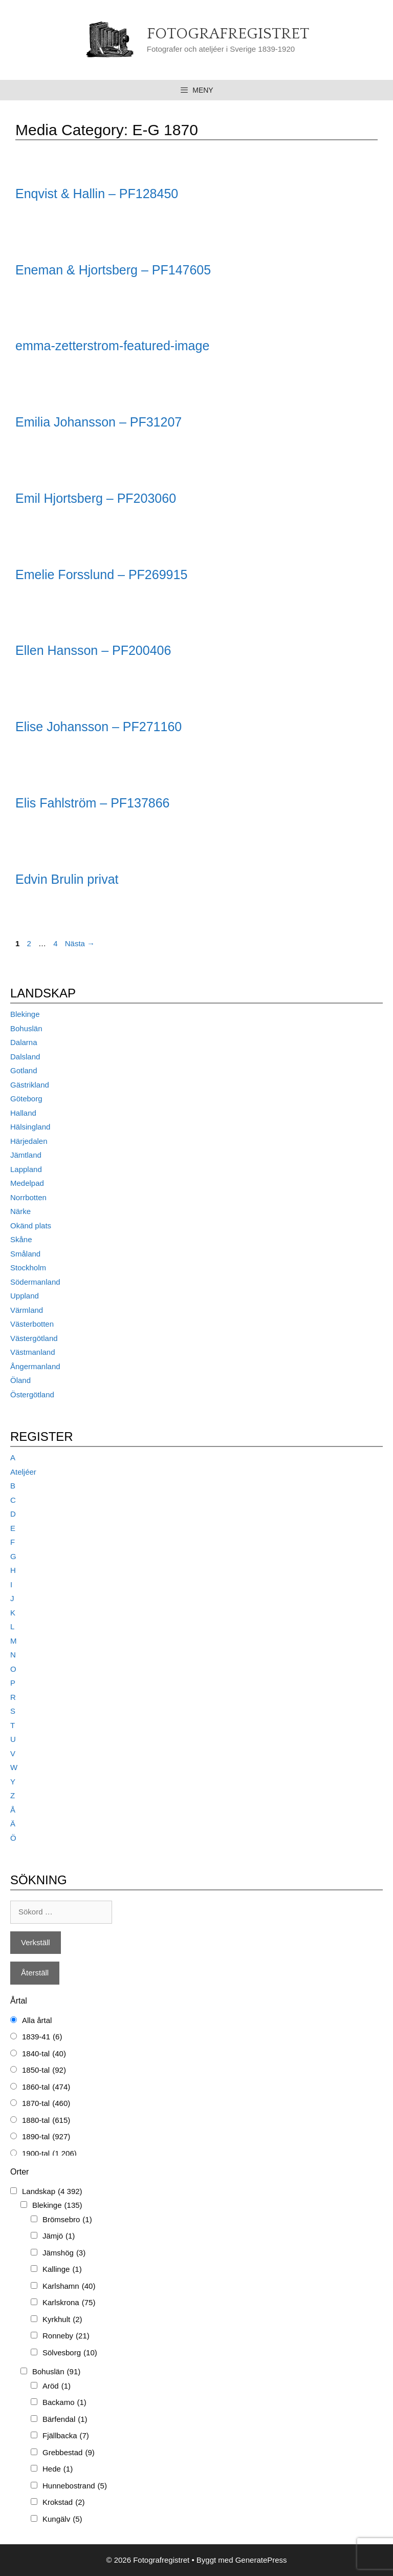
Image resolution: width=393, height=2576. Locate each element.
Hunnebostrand (74, 2486)
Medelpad (27, 1183)
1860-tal (46, 2087)
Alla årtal (37, 2020)
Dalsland (25, 1056)
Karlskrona (68, 2303)
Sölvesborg (69, 2353)
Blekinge (25, 1014)
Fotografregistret (228, 34)
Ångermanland (35, 1366)
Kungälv (62, 2519)
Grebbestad (68, 2453)
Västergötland (34, 1338)
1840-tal (44, 2054)
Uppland (24, 1295)
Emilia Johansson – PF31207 (98, 422)
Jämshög (63, 2253)
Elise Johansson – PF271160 (98, 726)
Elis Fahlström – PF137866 (92, 803)
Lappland (26, 1169)
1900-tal (49, 2154)
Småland (25, 1253)
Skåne (21, 1239)
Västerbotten (32, 1323)
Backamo (64, 2403)
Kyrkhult (62, 2320)
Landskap (52, 2192)
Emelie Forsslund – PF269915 (101, 574)
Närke (20, 1211)
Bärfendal (65, 2419)
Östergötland (32, 1394)
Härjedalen (29, 1141)
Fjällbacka (65, 2436)
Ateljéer (23, 1471)
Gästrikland (29, 1084)
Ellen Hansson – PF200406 (93, 650)
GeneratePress (261, 2560)
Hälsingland (30, 1126)
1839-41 (42, 2037)
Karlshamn (68, 2286)
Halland (23, 1113)
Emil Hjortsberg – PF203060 (95, 498)
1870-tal (46, 2104)
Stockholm (28, 1267)
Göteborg (26, 1098)
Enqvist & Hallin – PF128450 (96, 193)
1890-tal (46, 2137)
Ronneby (66, 2336)
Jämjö (58, 2236)
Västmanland (32, 1352)
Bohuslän (26, 1028)
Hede (57, 2469)
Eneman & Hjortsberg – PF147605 (113, 270)
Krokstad (63, 2502)
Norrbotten (28, 1197)
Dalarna (23, 1042)
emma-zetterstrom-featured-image (112, 345)
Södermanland (35, 1282)
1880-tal (46, 2120)
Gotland (23, 1070)
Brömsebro (67, 2220)
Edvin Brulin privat (66, 879)
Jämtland (25, 1155)
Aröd (56, 2386)
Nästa (80, 943)
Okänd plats (30, 1225)
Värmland (26, 1310)
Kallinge (62, 2269)
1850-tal (44, 2070)
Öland (20, 1380)
